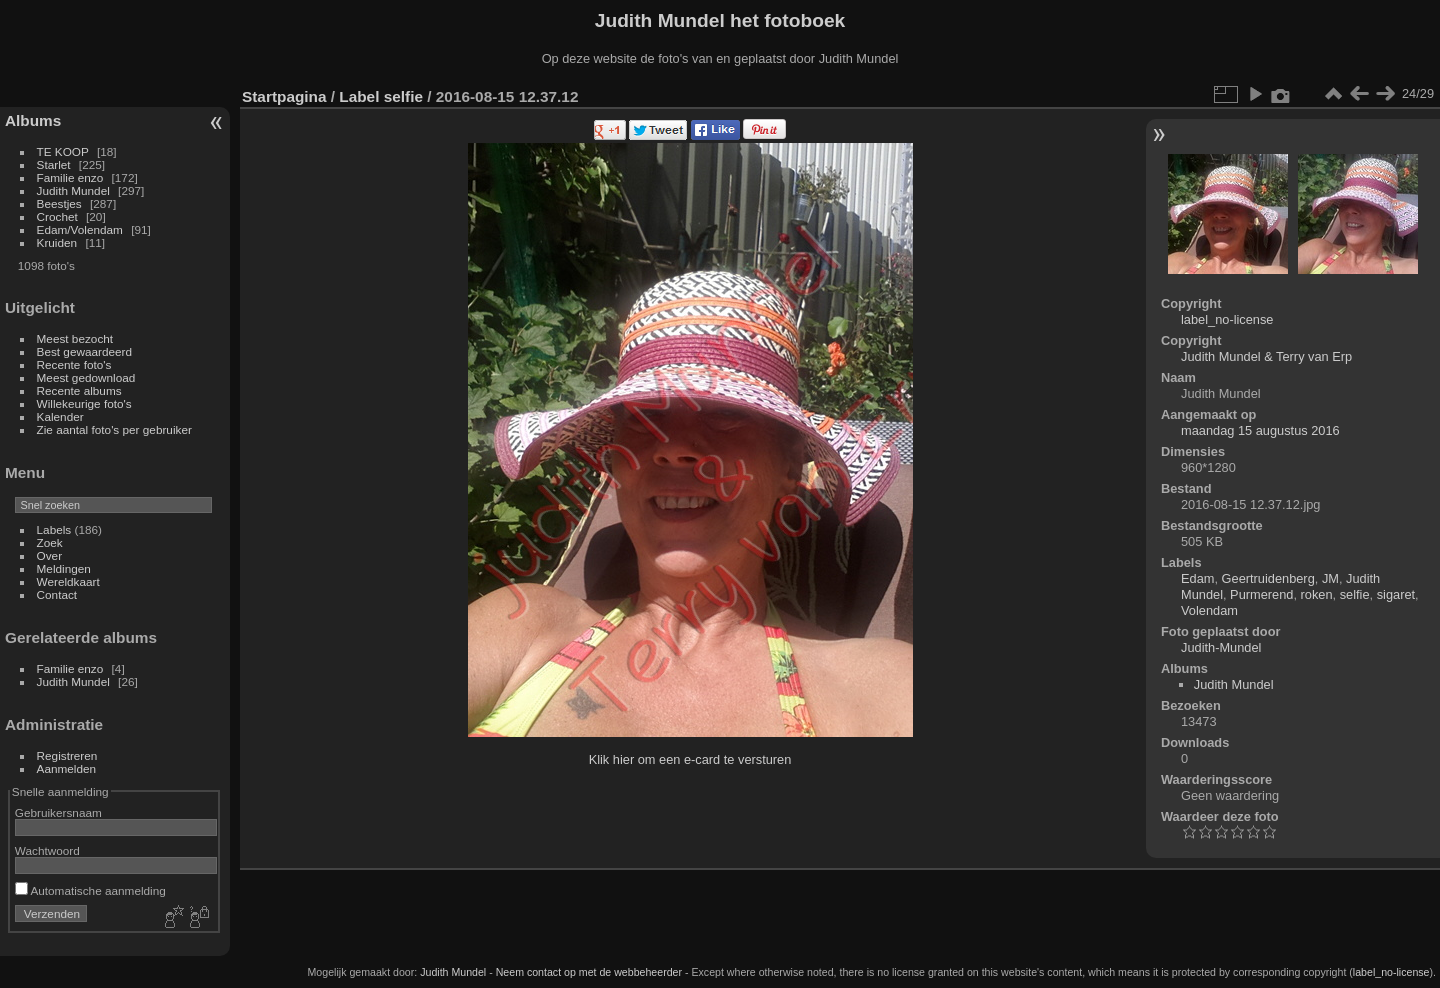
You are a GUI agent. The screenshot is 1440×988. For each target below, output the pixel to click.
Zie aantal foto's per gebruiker (114, 429)
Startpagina (284, 96)
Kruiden (57, 242)
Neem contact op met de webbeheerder (589, 972)
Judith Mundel (73, 190)
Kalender (60, 416)
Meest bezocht (75, 338)
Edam (1197, 578)
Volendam (1209, 610)
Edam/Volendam (80, 229)
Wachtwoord (47, 850)
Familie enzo (70, 177)
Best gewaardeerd (85, 351)
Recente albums (79, 390)
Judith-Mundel (1221, 647)
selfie (403, 96)
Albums (33, 120)
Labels (54, 529)
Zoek (50, 542)
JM (1330, 578)
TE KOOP (63, 151)
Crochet (57, 216)
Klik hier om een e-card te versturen (690, 759)
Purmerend (1261, 594)
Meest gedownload (86, 377)
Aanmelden (67, 768)
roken (1317, 594)
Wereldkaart (68, 581)
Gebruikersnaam (58, 812)
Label (359, 96)
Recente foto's (74, 364)
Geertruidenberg (1268, 578)
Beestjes (59, 203)
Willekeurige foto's (84, 403)
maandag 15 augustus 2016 (1260, 430)
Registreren (67, 755)
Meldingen (64, 568)
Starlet (54, 164)
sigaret (1396, 594)
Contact (57, 594)
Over (50, 555)
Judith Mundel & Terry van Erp (1266, 356)
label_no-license (1227, 319)
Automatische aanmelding (90, 890)
